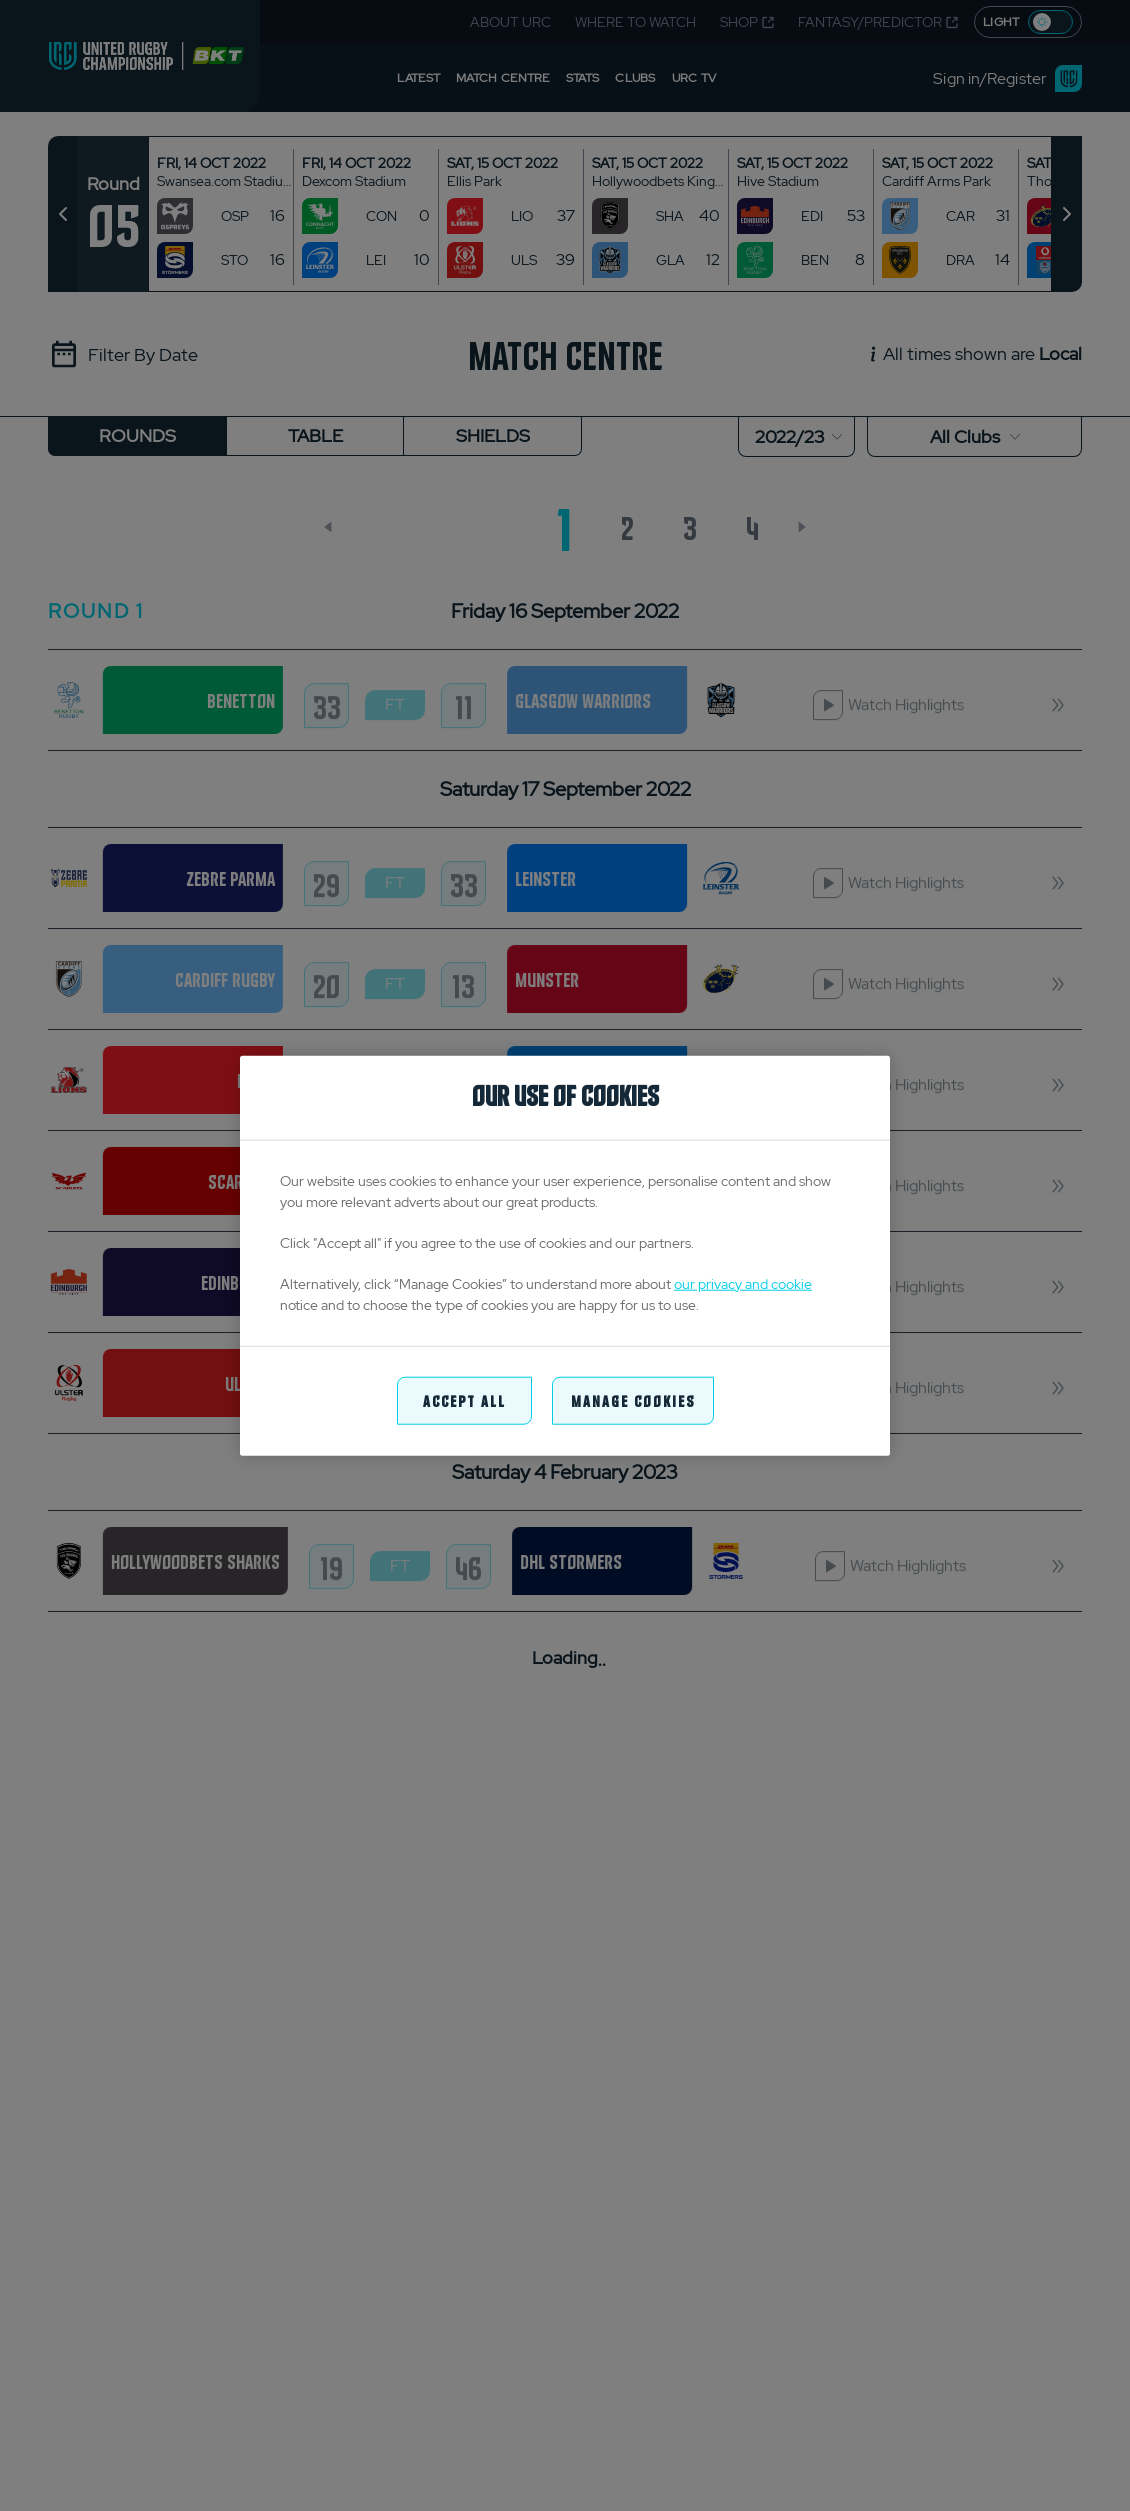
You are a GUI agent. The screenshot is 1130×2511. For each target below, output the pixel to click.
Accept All (464, 1399)
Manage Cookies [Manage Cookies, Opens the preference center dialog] (633, 1399)
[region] (565, 1255)
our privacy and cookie (743, 1283)
